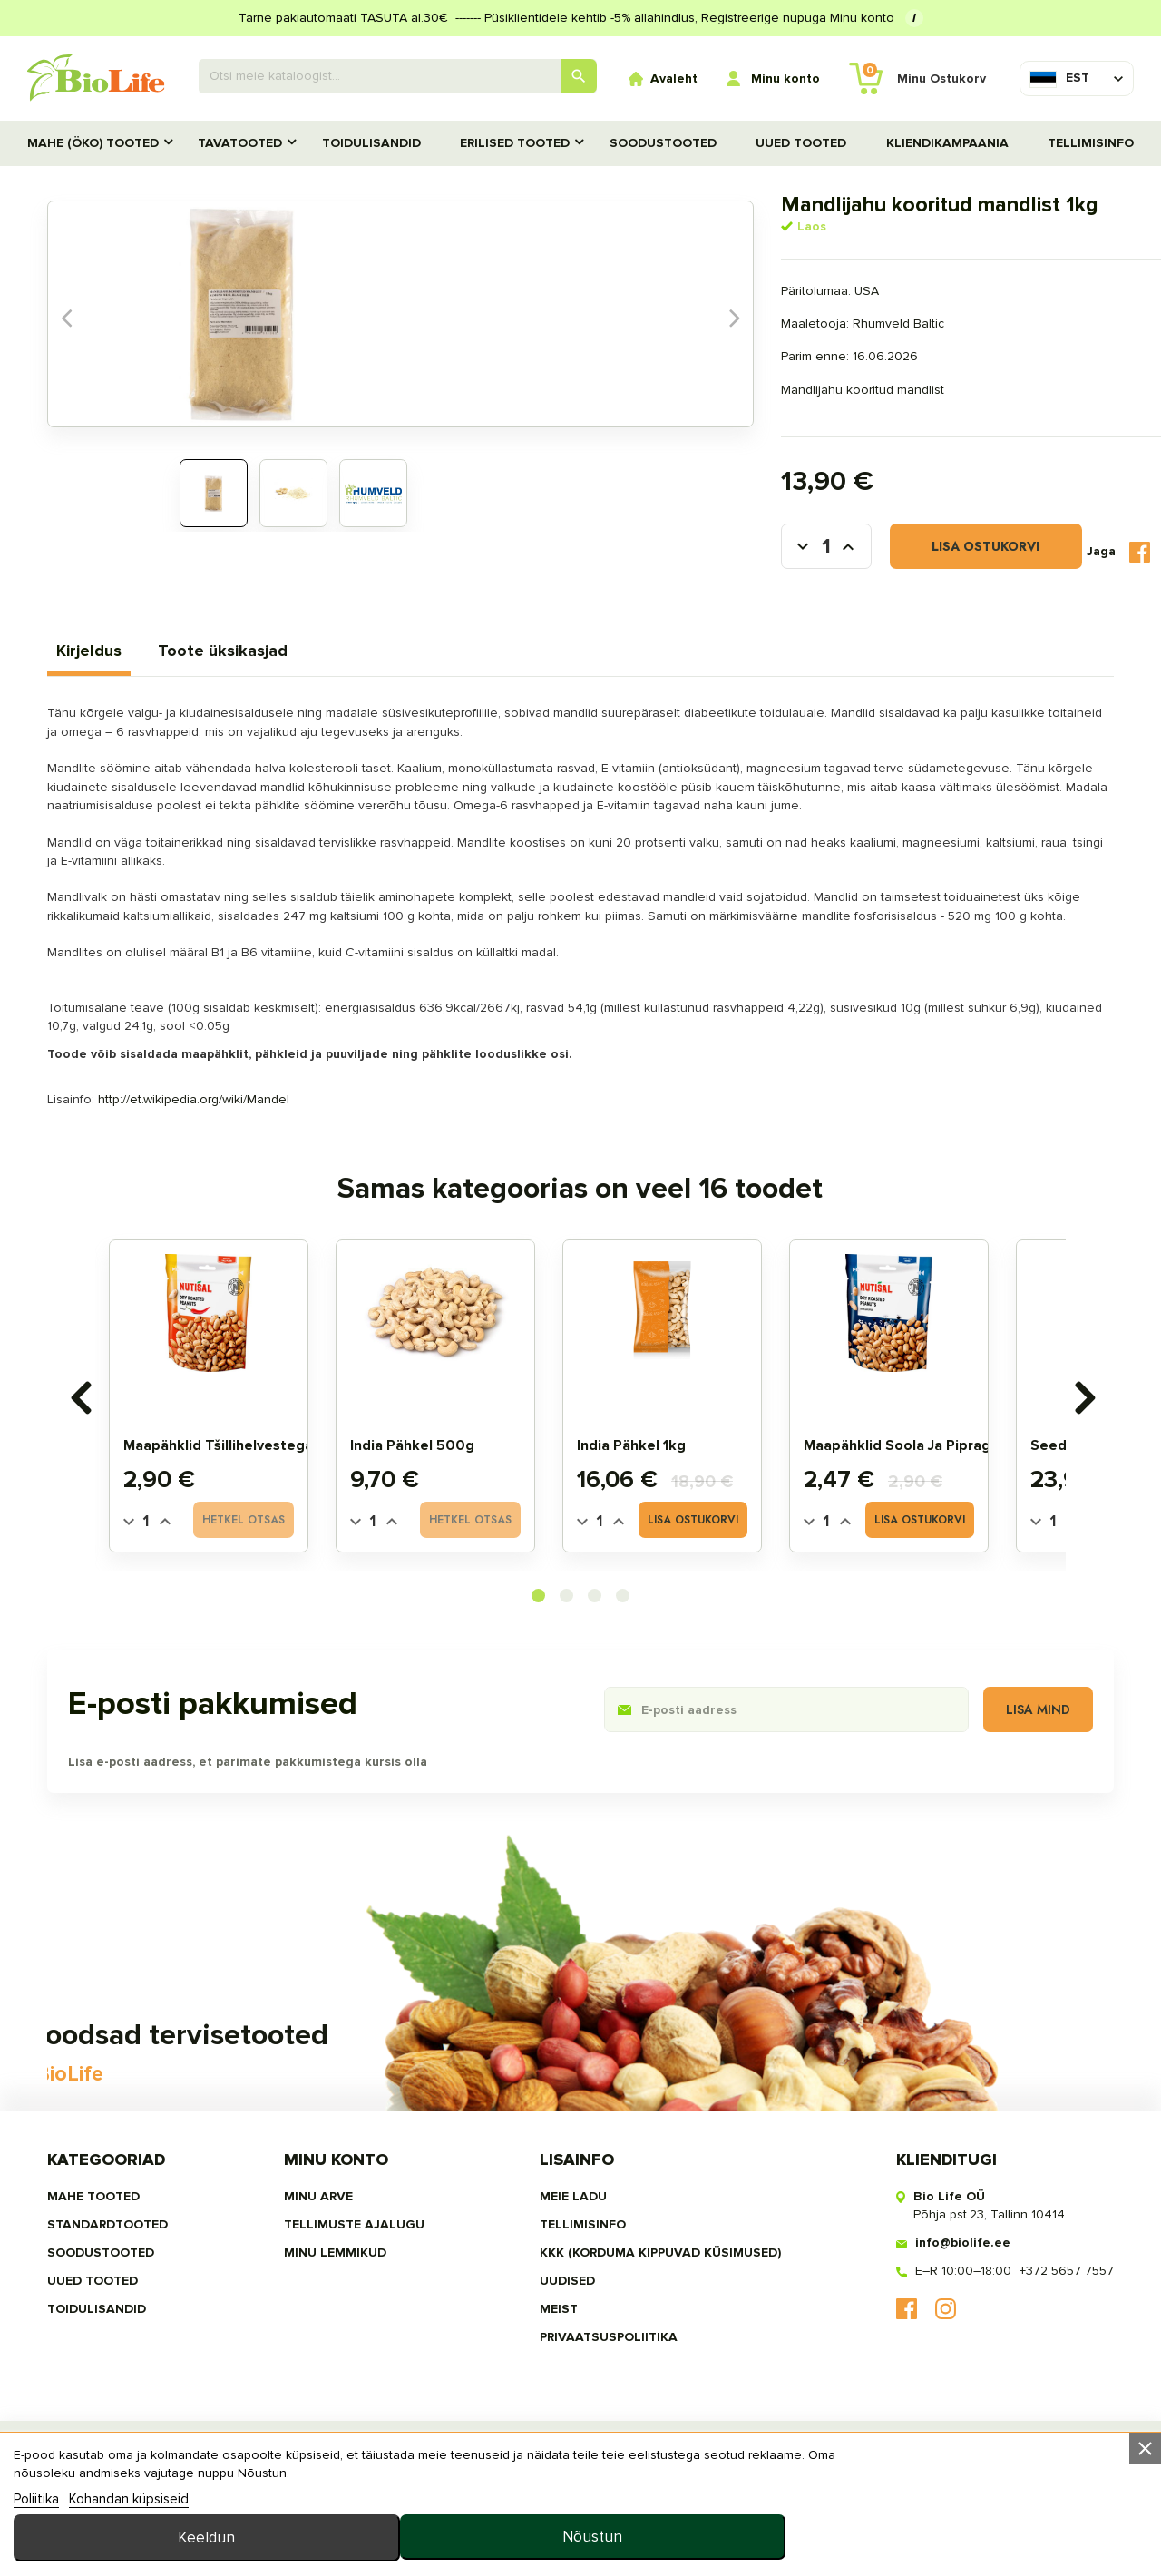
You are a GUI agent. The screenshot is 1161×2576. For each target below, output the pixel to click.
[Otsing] (398, 76)
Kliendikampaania (947, 143)
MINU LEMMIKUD (345, 2345)
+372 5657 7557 (1037, 2363)
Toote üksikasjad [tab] (252, 671)
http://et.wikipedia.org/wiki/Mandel (223, 1137)
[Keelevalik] (1059, 78)
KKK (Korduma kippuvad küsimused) (650, 2345)
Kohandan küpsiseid (129, 2552)
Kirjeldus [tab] (118, 671)
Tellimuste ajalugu (364, 2316)
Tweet (1028, 568)
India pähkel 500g (444, 1496)
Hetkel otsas (275, 1572)
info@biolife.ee (933, 2334)
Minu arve (328, 2287)
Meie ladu (563, 2287)
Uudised (557, 2374)
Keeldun (805, 2522)
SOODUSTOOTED (663, 143)
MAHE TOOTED (123, 2287)
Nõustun (1037, 2522)
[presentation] (101, 1446)
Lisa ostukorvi (727, 569)
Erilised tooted (515, 143)
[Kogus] (562, 569)
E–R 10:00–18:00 (933, 2363)
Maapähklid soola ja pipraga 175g (951, 1496)
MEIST (549, 2403)
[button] (538, 1648)
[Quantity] (178, 1573)
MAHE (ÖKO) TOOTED (93, 143)
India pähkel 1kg (663, 1496)
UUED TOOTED (801, 143)
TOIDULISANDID (371, 143)
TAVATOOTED (240, 143)
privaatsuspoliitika (599, 2432)
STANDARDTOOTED (137, 2316)
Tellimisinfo (1091, 143)
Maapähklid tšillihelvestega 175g (268, 1496)
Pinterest (1070, 569)
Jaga (989, 568)
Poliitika (36, 2552)
